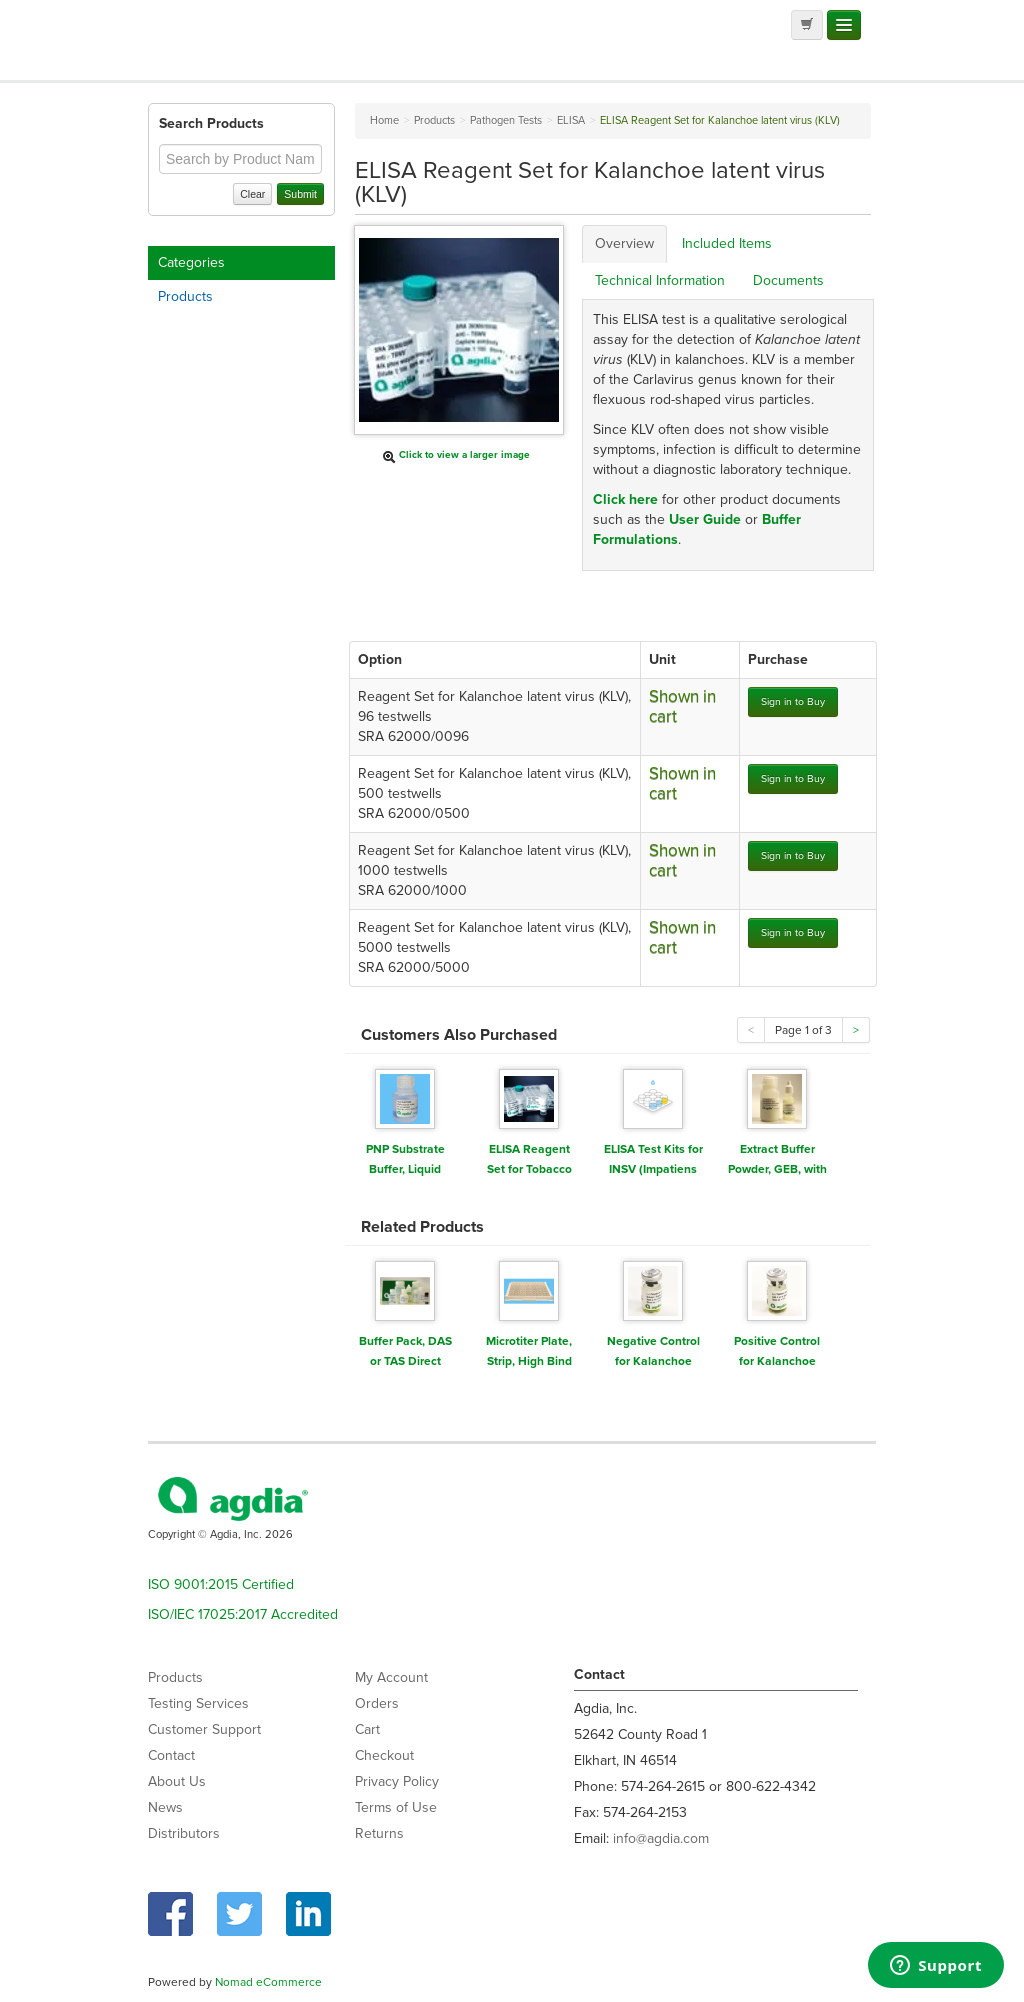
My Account (391, 1677)
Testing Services (198, 1703)
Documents (788, 280)
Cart (367, 1729)
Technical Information (660, 280)
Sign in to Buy (793, 701)
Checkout (384, 1755)
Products (185, 296)
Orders (377, 1703)
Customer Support (204, 1729)
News (165, 1807)
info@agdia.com (661, 1838)
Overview (624, 243)
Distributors (184, 1833)
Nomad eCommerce (268, 1982)
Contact (171, 1755)
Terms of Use (396, 1807)
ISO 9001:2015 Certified (221, 1584)
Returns (379, 1833)
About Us (177, 1781)
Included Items (727, 243)
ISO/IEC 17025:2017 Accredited (243, 1614)
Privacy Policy (397, 1781)
